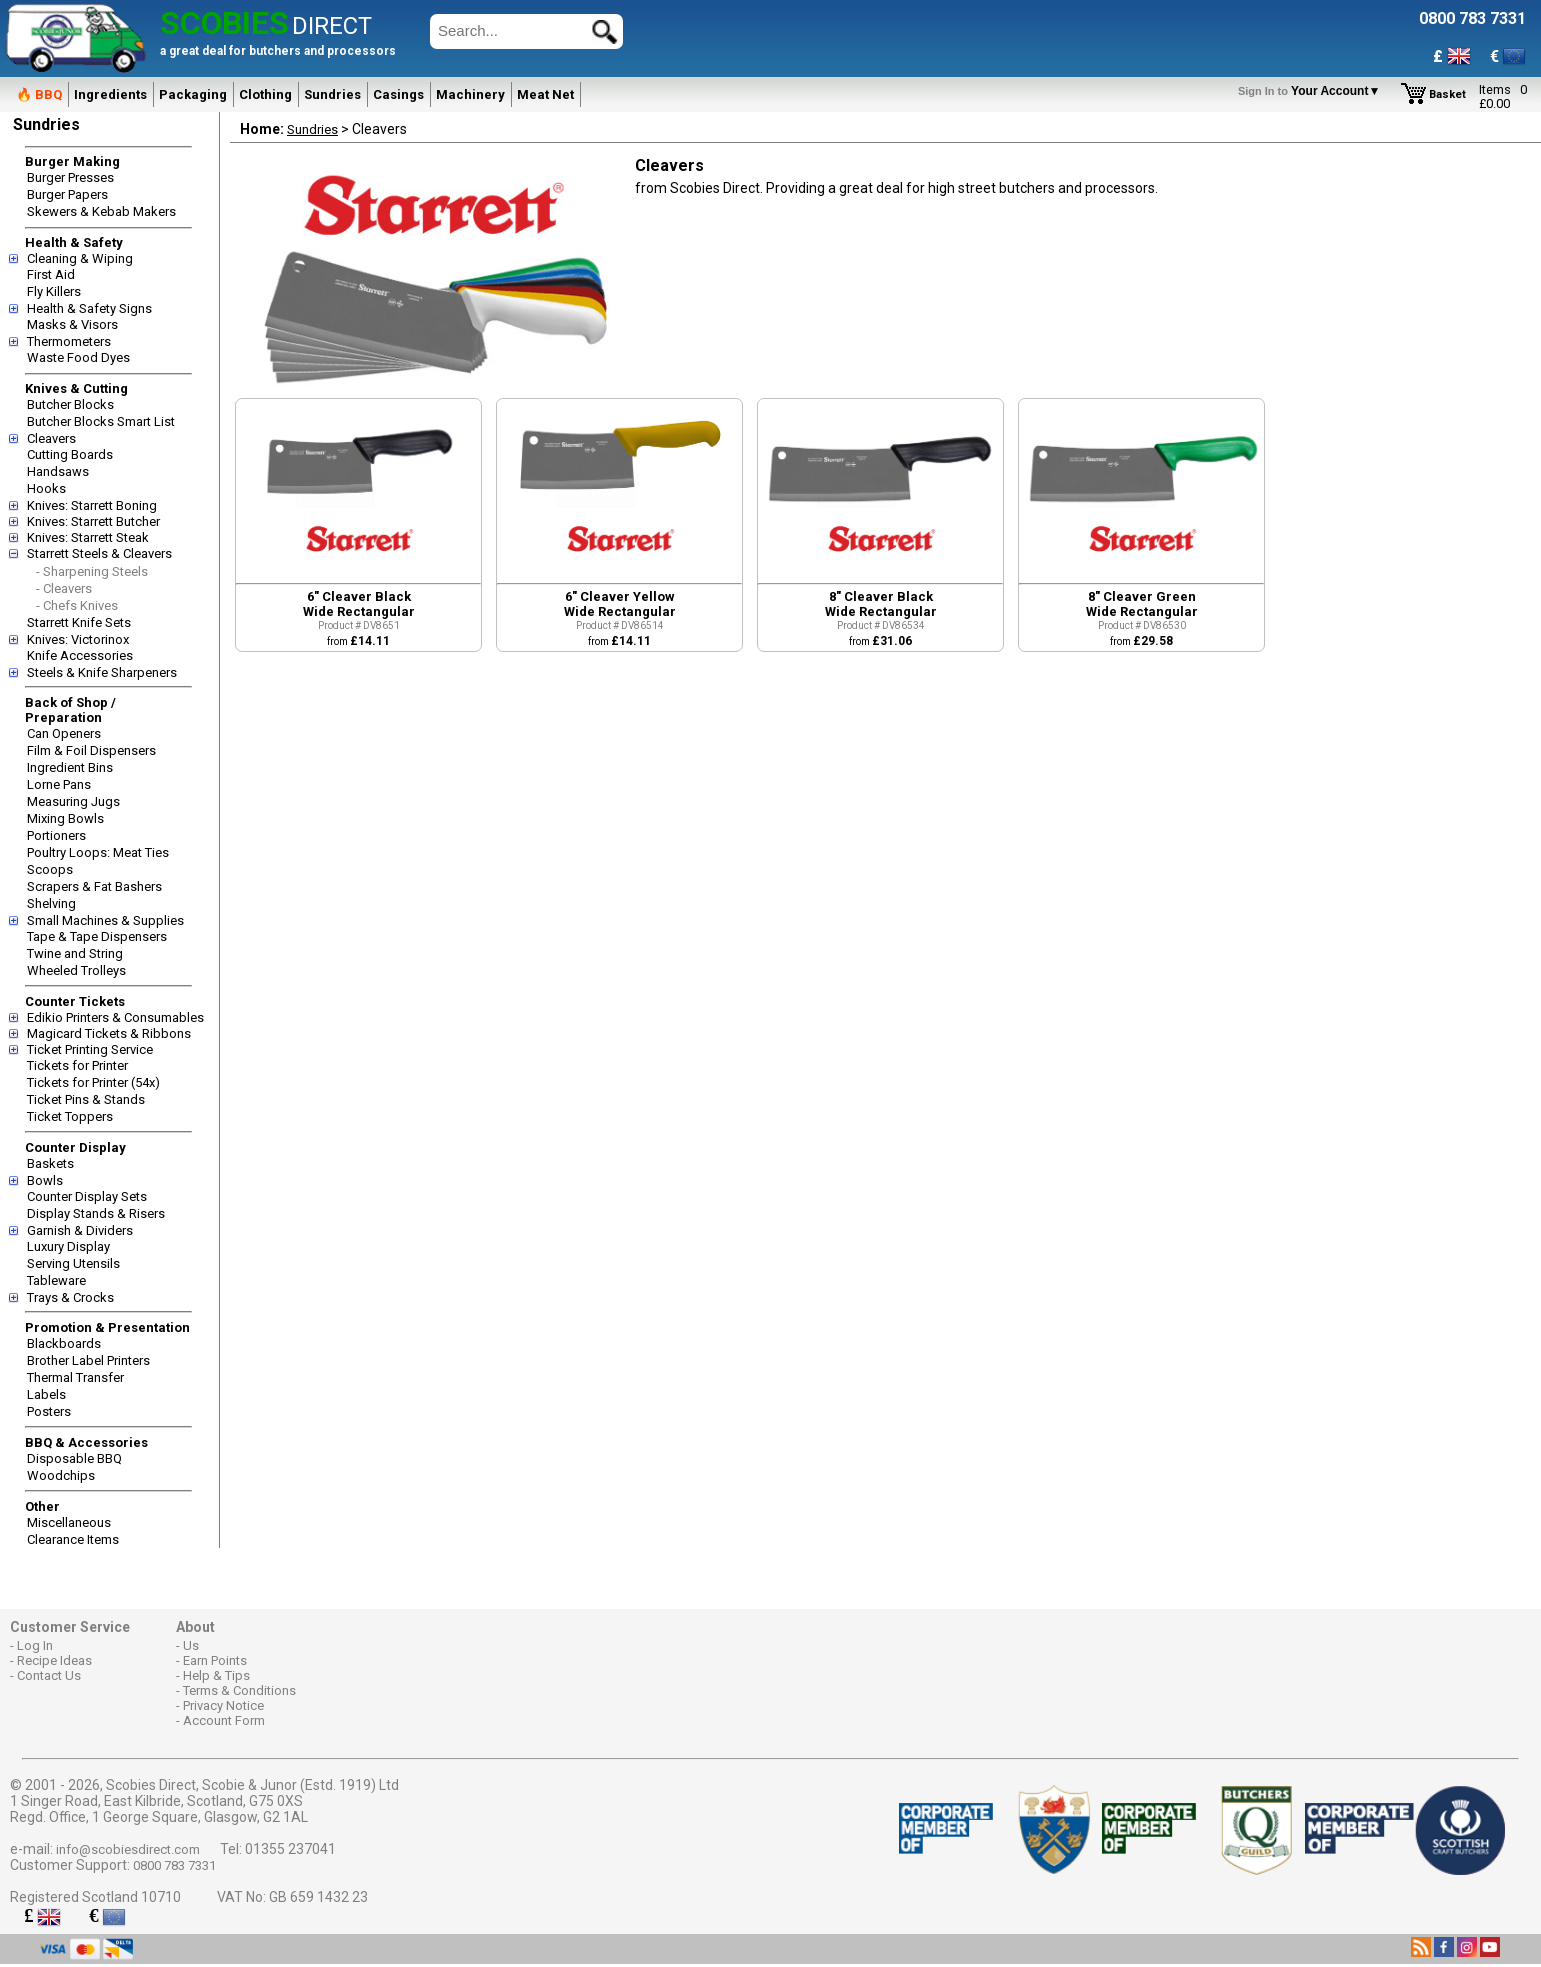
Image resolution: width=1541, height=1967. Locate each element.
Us (191, 1645)
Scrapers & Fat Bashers (94, 886)
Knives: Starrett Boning (92, 505)
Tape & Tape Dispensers (97, 936)
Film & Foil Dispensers (91, 750)
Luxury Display (68, 1246)
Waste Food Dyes (78, 357)
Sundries (332, 94)
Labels (46, 1394)
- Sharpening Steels (92, 571)
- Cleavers (64, 588)
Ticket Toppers (70, 1116)
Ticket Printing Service (90, 1049)
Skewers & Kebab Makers (101, 211)
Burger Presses (70, 177)
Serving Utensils (73, 1263)
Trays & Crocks (70, 1297)
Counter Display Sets (87, 1196)
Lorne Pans (59, 784)
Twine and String (75, 953)
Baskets (50, 1163)
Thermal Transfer (75, 1377)
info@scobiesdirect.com (128, 1849)
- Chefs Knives (77, 605)
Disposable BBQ (74, 1458)
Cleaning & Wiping (80, 258)
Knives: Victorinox (78, 639)
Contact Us (49, 1675)
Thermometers (69, 341)
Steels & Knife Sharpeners (102, 672)
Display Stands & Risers (96, 1213)
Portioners (56, 835)
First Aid (51, 274)
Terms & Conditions (239, 1690)
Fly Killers (54, 291)
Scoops (50, 869)
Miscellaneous (69, 1522)
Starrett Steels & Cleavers (99, 553)
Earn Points (215, 1660)
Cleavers (51, 438)
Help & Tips (216, 1675)
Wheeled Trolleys (76, 970)
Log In (35, 1645)
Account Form (224, 1720)
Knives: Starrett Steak (88, 537)
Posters (49, 1411)
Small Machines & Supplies (105, 920)
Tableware (56, 1280)
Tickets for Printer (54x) (93, 1082)
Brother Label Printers (88, 1360)
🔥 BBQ (39, 94)
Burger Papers (67, 194)
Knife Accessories (80, 655)
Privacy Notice (223, 1705)
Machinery (470, 94)
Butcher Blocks (70, 404)
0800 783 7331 (174, 1865)
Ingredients (110, 94)
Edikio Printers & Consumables (115, 1017)
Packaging (193, 94)
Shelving (51, 903)
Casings (398, 94)
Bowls (45, 1180)
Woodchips (61, 1475)
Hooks (46, 488)
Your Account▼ (1312, 91)
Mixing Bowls (65, 818)
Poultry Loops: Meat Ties (98, 852)
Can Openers (64, 733)
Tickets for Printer (77, 1065)
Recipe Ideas (54, 1660)
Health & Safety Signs (89, 308)
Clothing (265, 94)
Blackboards (64, 1343)
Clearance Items (73, 1539)
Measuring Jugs (73, 801)
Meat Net (545, 94)
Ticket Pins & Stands (86, 1099)
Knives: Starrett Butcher (93, 521)
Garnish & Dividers (80, 1230)
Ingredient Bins (70, 767)
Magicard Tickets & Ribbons (109, 1033)
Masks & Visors (72, 324)
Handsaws (58, 471)
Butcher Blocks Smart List (101, 421)
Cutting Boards (70, 454)
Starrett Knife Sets (79, 622)
